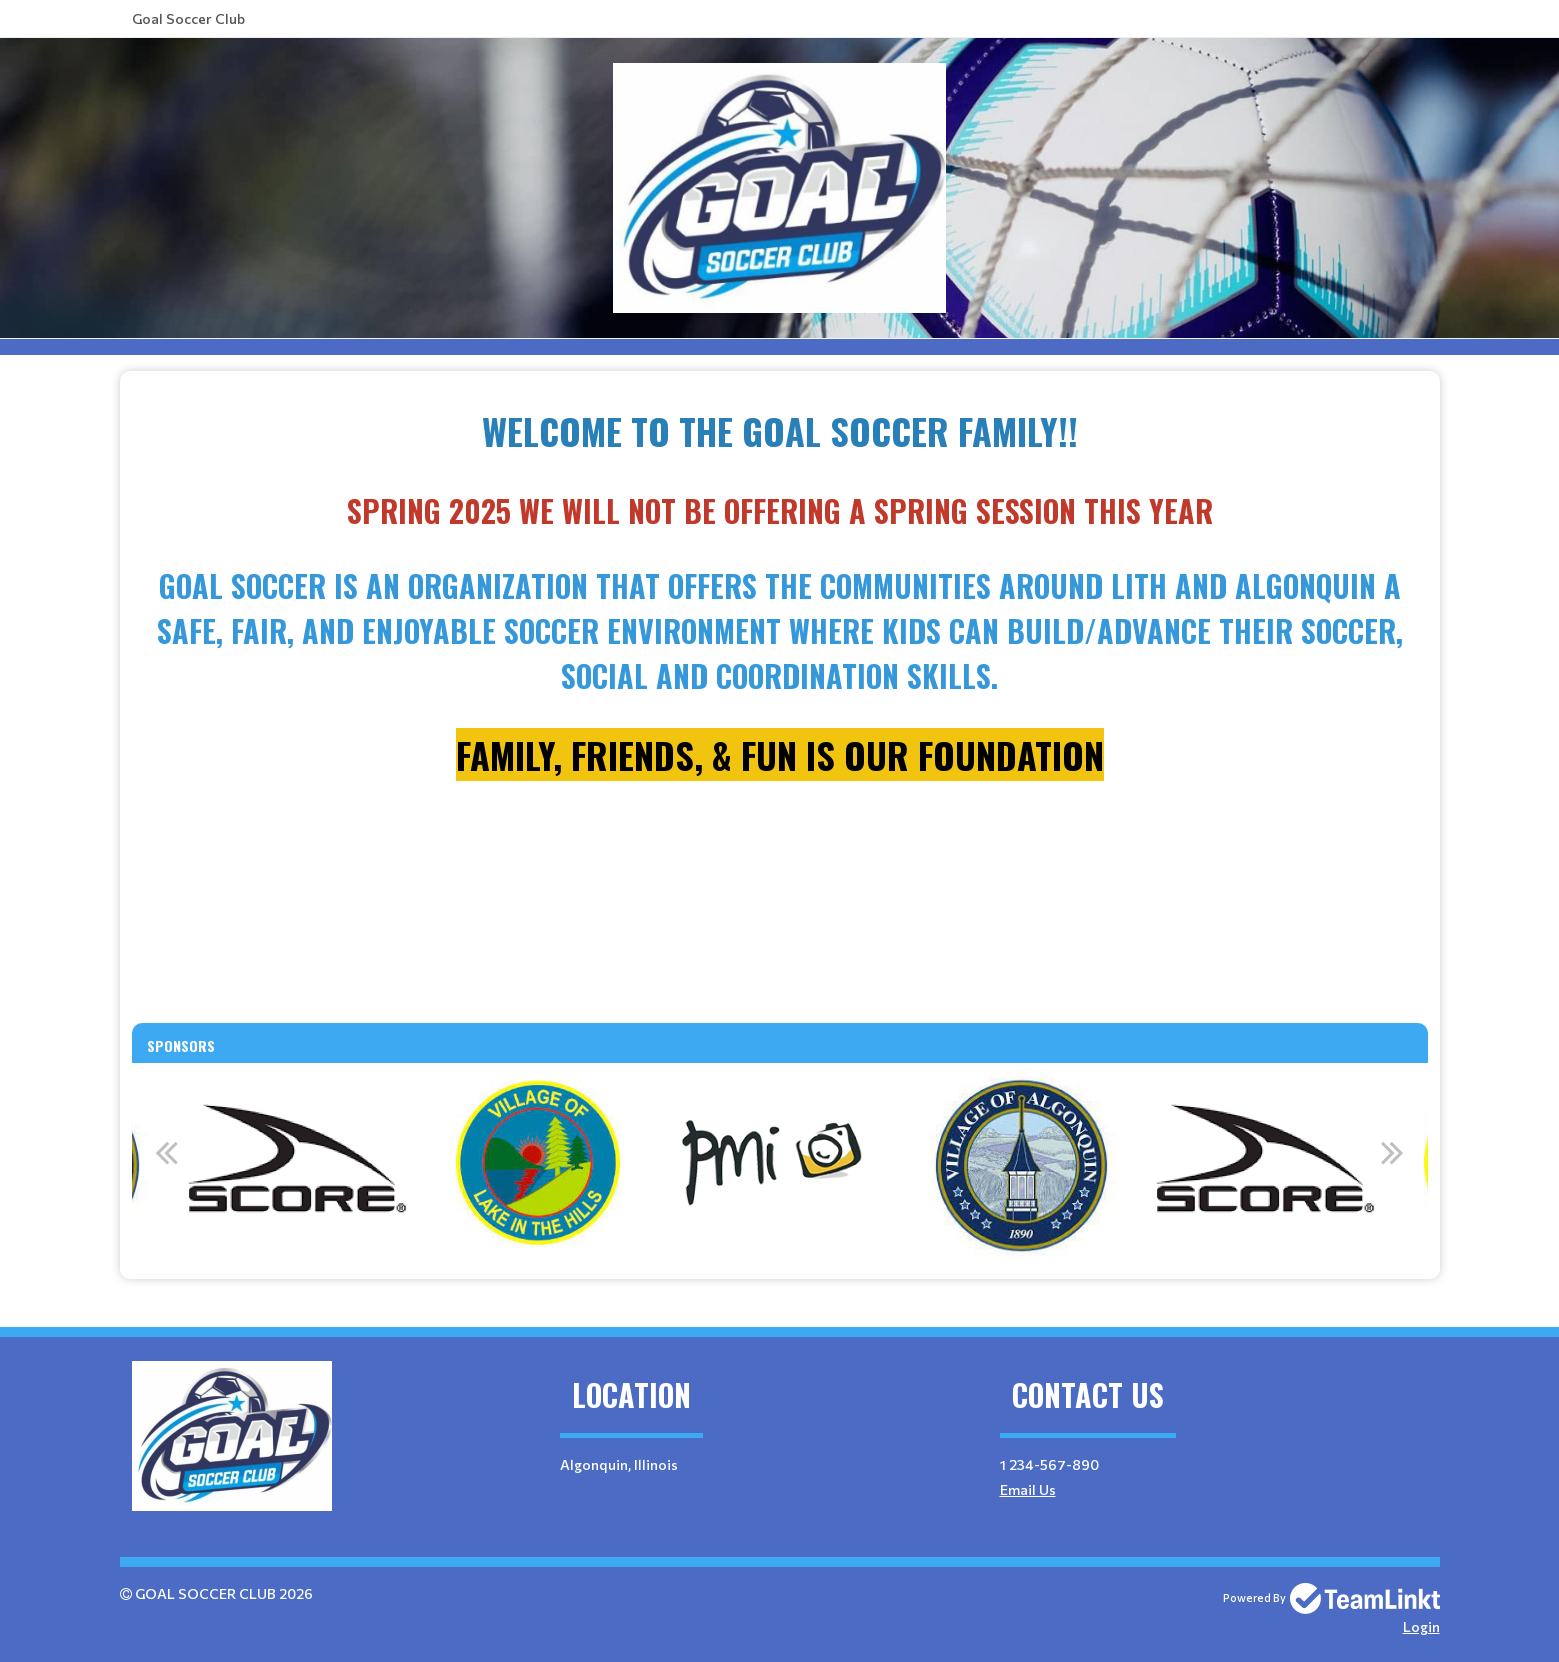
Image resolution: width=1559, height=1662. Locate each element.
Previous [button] (167, 1152)
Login (1421, 1626)
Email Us (1028, 1489)
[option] (538, 1163)
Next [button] (1393, 1152)
